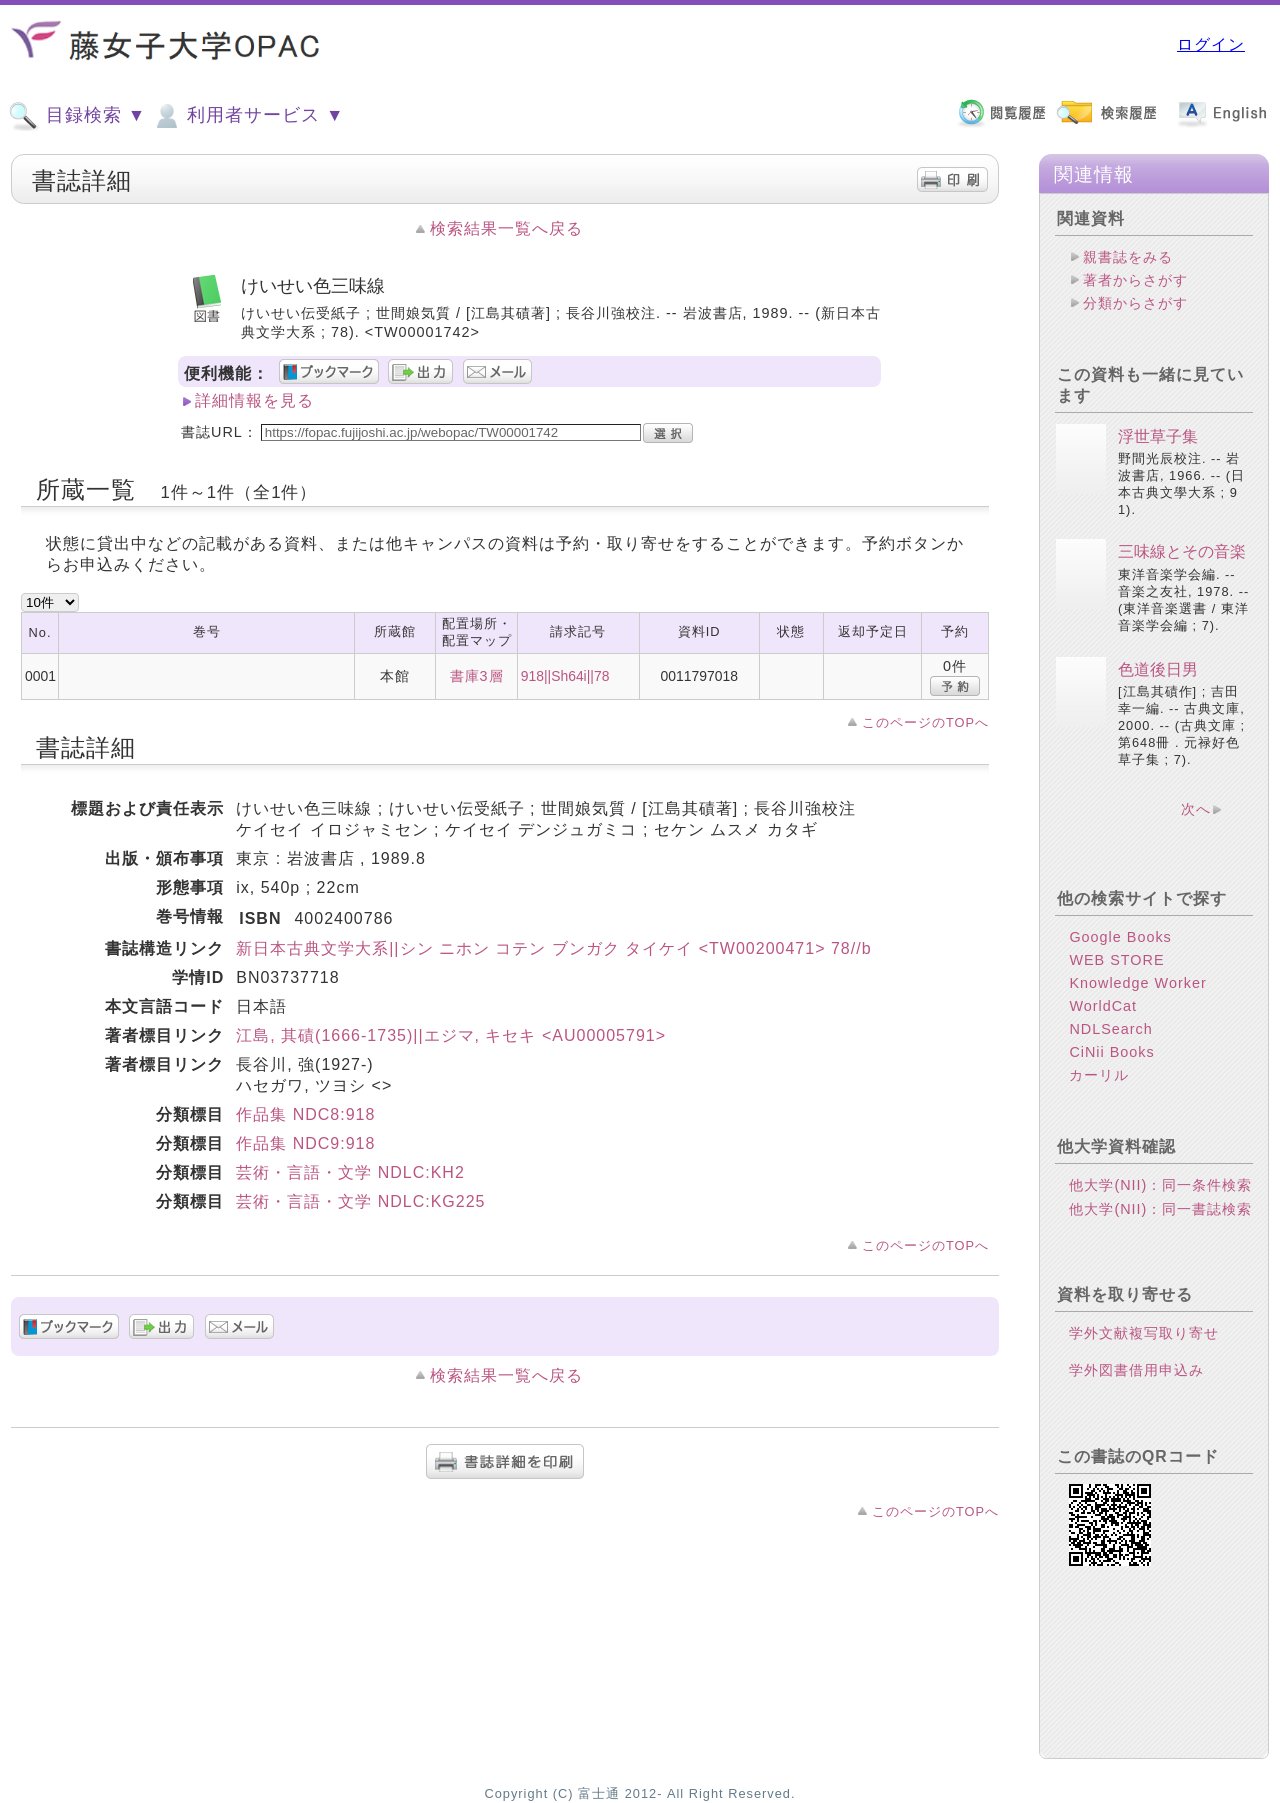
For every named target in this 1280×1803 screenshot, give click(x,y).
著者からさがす (1135, 280)
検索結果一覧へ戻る (506, 228)
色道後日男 (1158, 669)
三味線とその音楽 (1182, 551)
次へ (1196, 809)
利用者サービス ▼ (247, 116)
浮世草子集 (1158, 436)
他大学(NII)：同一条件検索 (1160, 1185)
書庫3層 (477, 676)
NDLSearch (1110, 1029)
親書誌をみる (1128, 257)
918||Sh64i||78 (565, 676)
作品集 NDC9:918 (305, 1143)
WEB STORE (1116, 960)
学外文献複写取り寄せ (1144, 1333)
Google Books (1120, 937)
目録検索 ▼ (77, 116)
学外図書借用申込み (1136, 1370)
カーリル (1099, 1075)
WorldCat (1103, 1006)
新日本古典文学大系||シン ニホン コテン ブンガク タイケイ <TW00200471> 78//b (553, 948)
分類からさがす (1135, 303)
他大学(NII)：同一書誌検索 (1160, 1209)
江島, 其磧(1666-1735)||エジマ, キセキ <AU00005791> (451, 1035)
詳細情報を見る (254, 400)
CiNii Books (1111, 1052)
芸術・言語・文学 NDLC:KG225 (360, 1201)
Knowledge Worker (1137, 983)
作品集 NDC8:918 (305, 1114)
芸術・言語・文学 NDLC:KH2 (350, 1172)
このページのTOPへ (925, 722)
